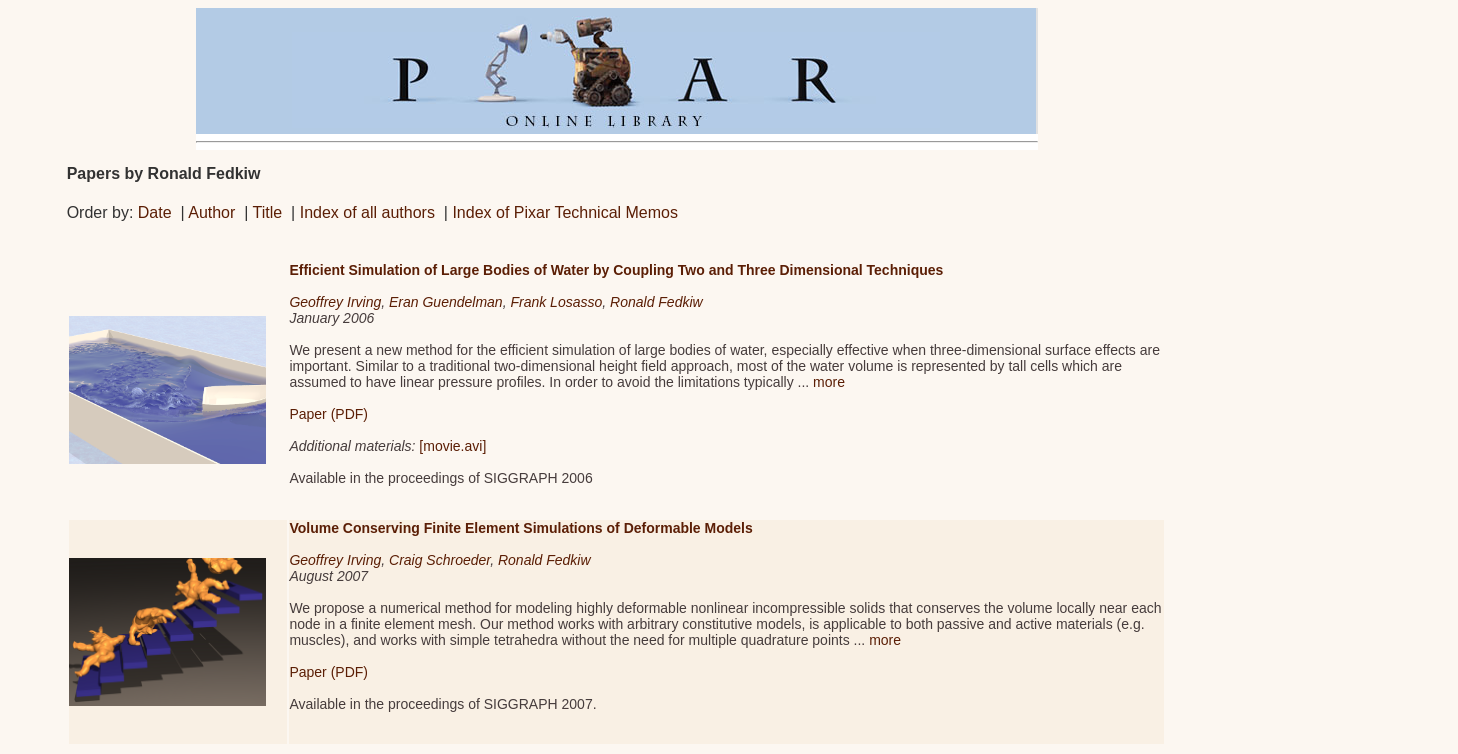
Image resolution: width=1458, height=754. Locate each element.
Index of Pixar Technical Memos (565, 212)
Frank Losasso (556, 302)
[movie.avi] (452, 446)
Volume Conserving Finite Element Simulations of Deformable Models (520, 528)
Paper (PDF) (328, 414)
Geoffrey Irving (335, 302)
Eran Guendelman (446, 302)
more (829, 382)
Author (211, 212)
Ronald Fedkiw (656, 302)
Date (155, 212)
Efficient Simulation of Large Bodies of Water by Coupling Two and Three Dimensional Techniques (616, 270)
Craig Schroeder (439, 560)
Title (268, 212)
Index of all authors (367, 212)
